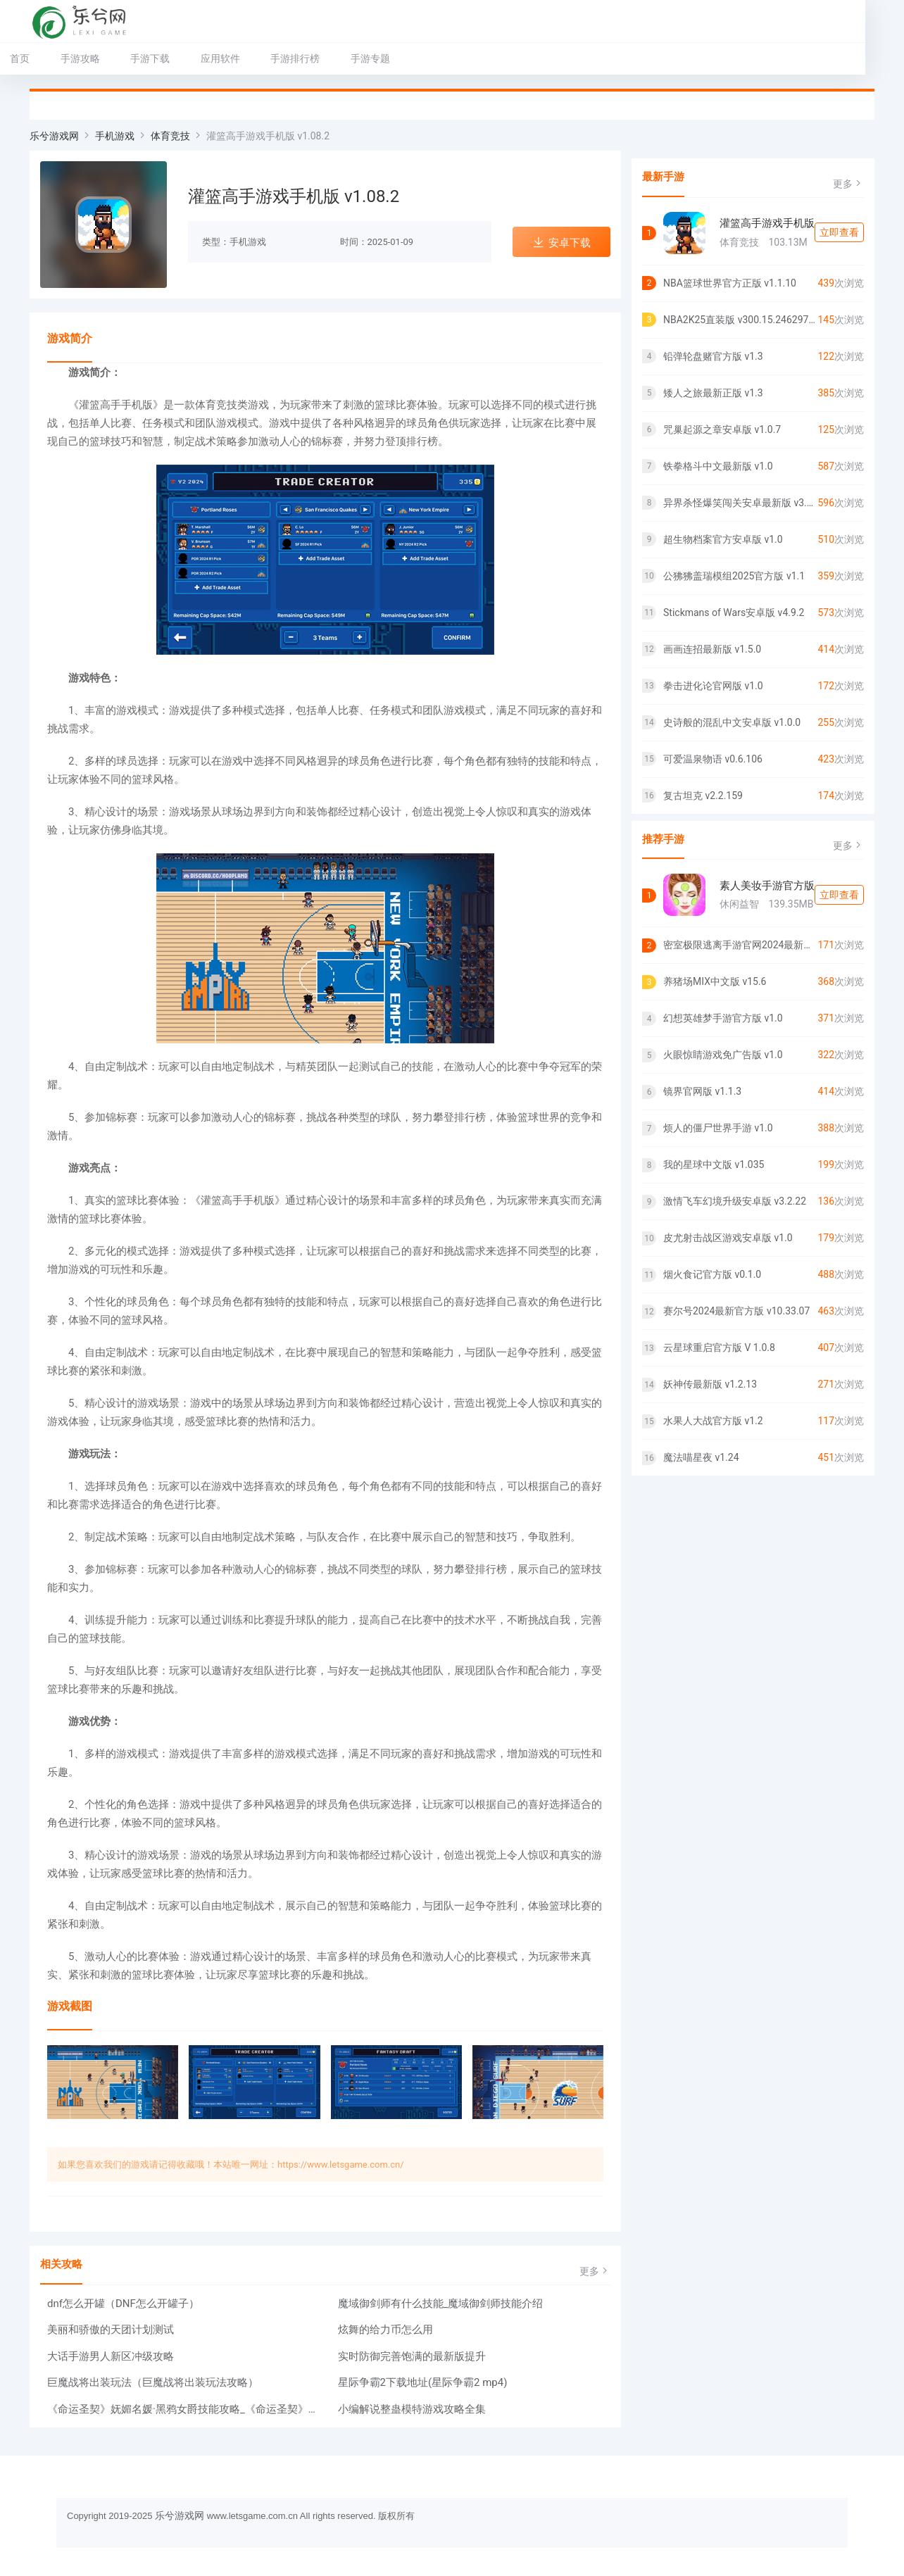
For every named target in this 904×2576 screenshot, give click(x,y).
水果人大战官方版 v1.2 (713, 1420)
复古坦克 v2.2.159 (703, 795)
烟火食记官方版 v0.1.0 (712, 1274)
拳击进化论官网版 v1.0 (713, 685)
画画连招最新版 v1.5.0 (712, 649)
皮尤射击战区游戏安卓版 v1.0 (728, 1237)
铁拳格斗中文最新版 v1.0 (718, 466)
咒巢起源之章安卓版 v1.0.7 (722, 429)
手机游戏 (114, 136)
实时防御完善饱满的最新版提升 (412, 2356)
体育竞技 (170, 136)
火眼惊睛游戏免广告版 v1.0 (723, 1054)
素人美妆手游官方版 (767, 885)
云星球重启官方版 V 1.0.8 (719, 1347)
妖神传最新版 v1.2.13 (710, 1384)
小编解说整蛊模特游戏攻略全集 (412, 2409)
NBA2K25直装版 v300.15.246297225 (740, 319)
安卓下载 (561, 242)
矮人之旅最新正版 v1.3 (713, 392)
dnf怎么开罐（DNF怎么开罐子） (123, 2303)
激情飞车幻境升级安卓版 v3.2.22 (734, 1201)
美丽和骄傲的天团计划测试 (110, 2329)
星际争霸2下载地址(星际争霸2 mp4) (423, 2382)
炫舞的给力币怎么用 (385, 2329)
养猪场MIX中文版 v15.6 (714, 981)
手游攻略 (99, 58)
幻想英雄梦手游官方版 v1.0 (723, 1018)
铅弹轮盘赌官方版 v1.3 (713, 356)
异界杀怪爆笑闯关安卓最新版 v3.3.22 (740, 502)
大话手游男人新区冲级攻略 (110, 2356)
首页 (39, 58)
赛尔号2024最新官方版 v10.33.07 (736, 1311)
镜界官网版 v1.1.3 (702, 1091)
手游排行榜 (314, 58)
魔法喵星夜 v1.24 (701, 1457)
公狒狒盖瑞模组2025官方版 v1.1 (734, 576)
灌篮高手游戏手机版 (767, 223)
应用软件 (239, 58)
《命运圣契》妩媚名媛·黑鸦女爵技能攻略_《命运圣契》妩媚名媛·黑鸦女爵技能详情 (183, 2409)
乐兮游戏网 (54, 136)
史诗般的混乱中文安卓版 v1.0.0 (732, 722)
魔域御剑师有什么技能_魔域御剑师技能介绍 (441, 2303)
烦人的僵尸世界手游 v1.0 (718, 1127)
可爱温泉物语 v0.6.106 (712, 759)
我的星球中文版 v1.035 (713, 1164)
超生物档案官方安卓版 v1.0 (723, 539)
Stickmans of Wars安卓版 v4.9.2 (733, 612)
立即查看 (839, 232)
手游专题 (389, 58)
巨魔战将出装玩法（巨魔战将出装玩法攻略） (152, 2382)
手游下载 (169, 58)
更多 (594, 2271)
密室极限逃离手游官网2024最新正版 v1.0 (740, 944)
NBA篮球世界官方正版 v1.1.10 (729, 283)
